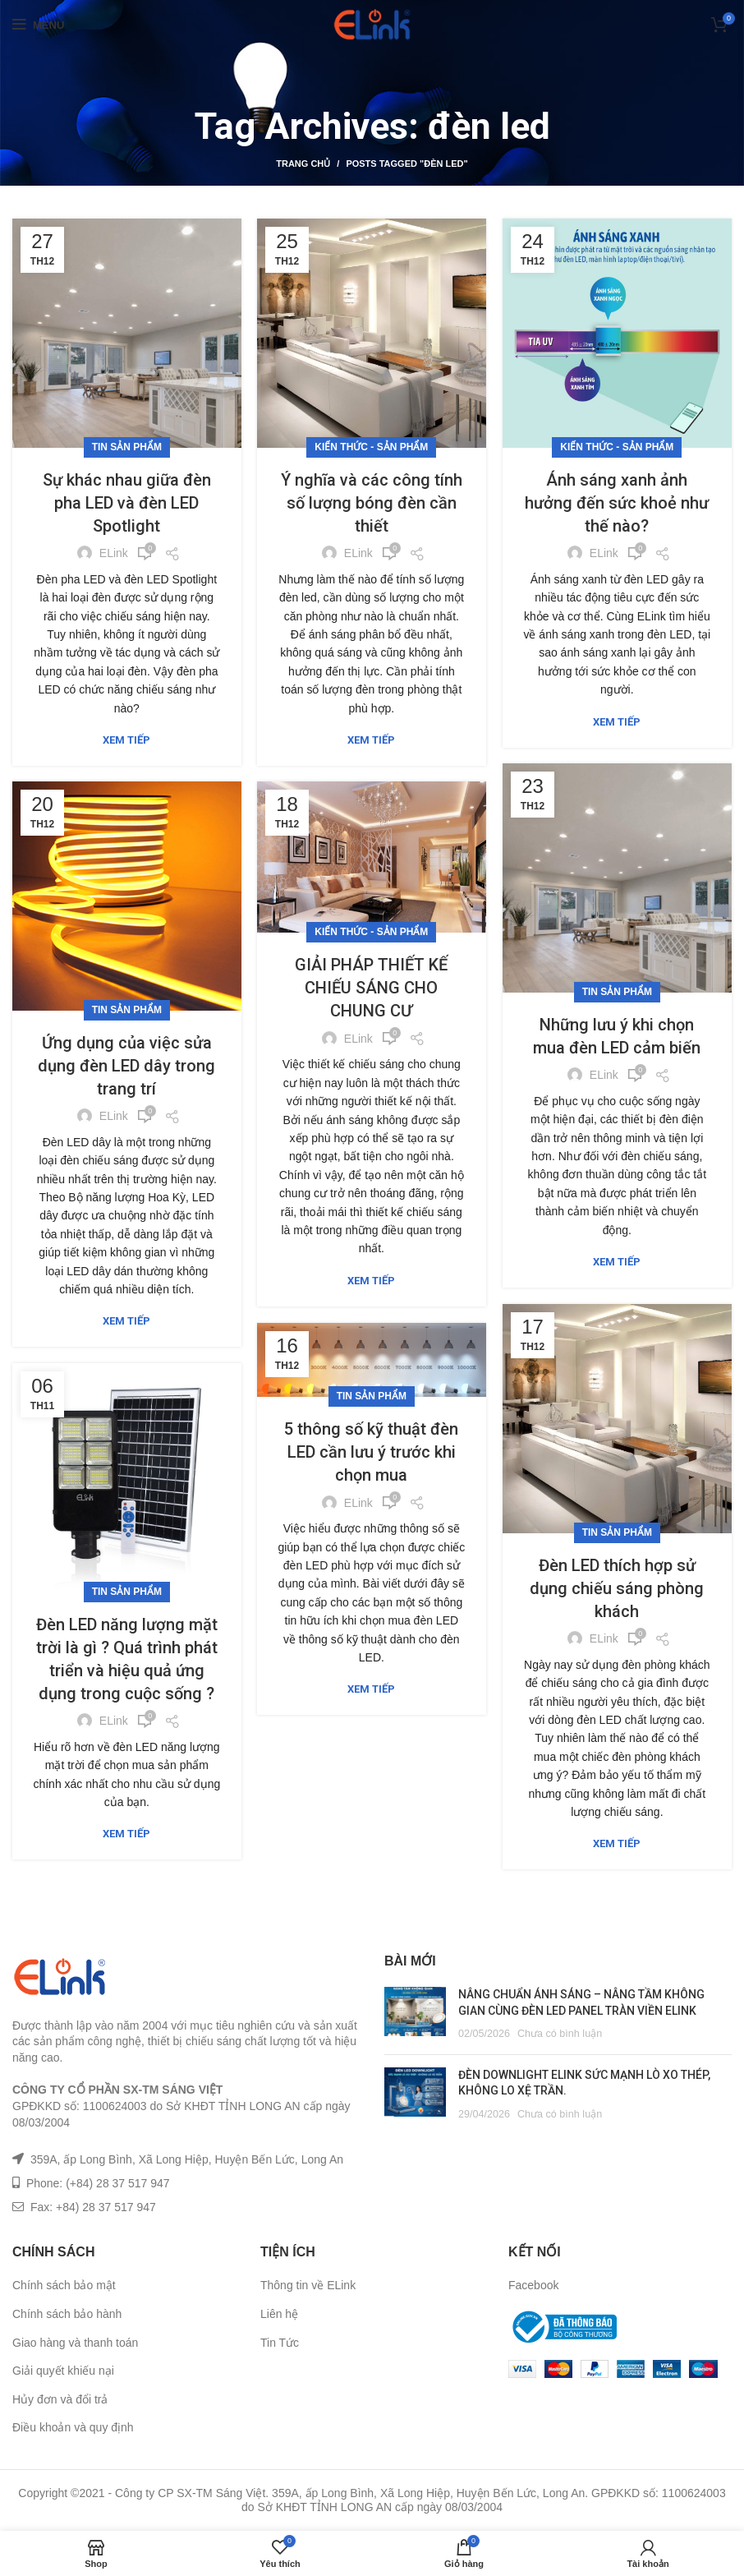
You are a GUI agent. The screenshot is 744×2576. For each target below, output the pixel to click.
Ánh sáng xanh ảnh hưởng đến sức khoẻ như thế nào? (617, 503)
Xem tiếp (126, 740)
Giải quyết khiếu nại (63, 2370)
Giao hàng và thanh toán (75, 2342)
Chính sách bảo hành (67, 2313)
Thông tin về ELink (308, 2285)
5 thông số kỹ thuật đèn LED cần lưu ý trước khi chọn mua (372, 1445)
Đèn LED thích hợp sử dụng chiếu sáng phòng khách (617, 1588)
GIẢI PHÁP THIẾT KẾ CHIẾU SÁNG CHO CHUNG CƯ (371, 988)
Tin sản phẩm (127, 447)
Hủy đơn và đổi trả (60, 2399)
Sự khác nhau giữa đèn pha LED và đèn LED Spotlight (127, 503)
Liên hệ (279, 2313)
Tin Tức (279, 2342)
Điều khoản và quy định (73, 2427)
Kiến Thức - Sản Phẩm (371, 447)
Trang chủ (303, 163)
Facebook (533, 2285)
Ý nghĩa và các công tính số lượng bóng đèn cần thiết (371, 503)
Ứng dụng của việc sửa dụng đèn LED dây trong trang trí (126, 1066)
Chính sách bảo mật (64, 2285)
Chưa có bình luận (559, 2033)
